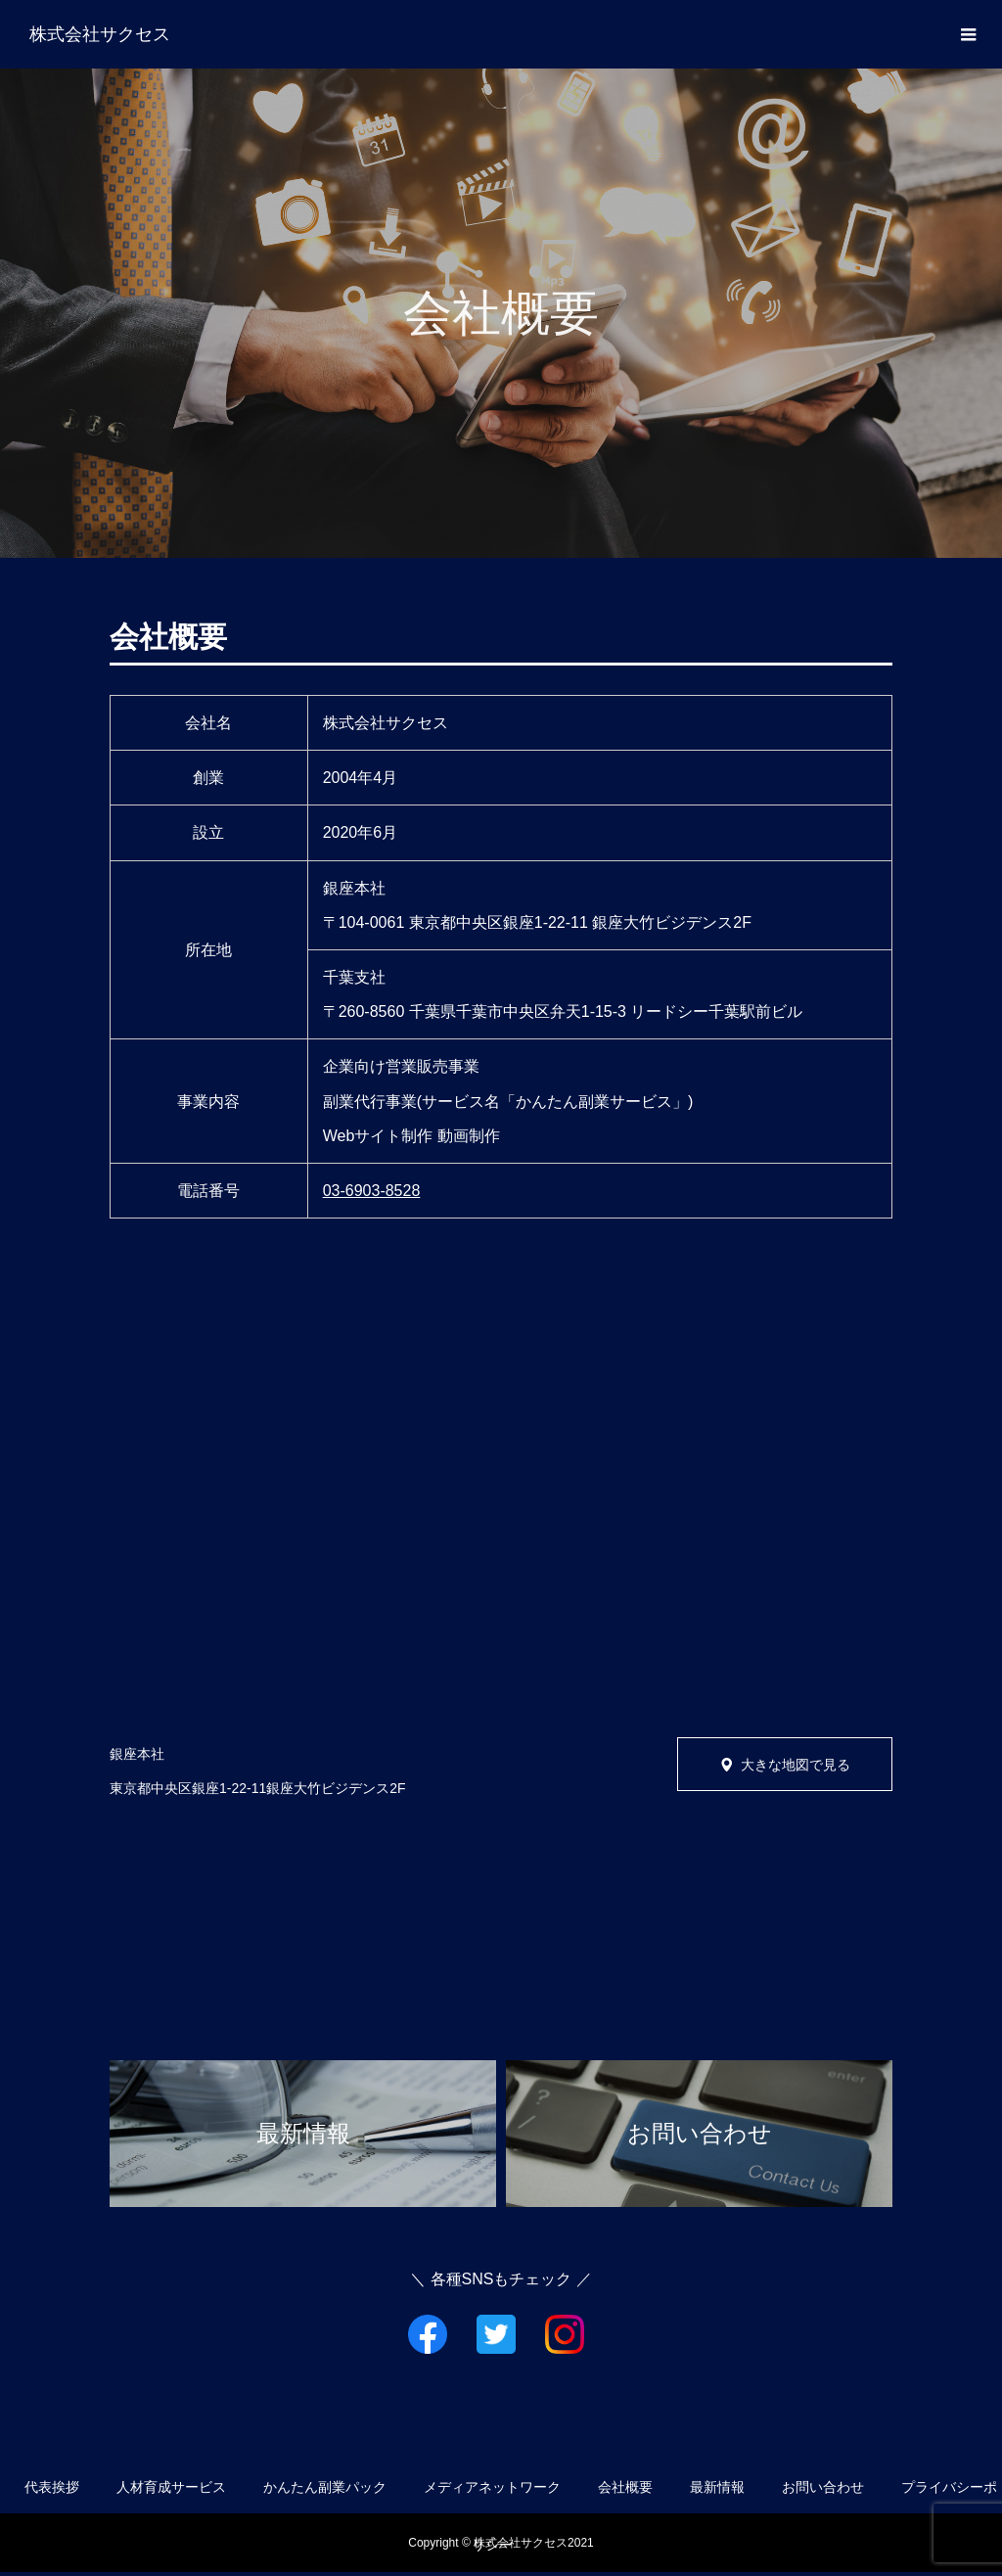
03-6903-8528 (372, 1190)
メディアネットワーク (492, 2487)
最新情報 (717, 2487)
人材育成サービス (171, 2487)
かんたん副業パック (325, 2487)
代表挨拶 (51, 2487)
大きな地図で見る (795, 1764)
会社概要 (625, 2487)
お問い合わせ (823, 2487)
